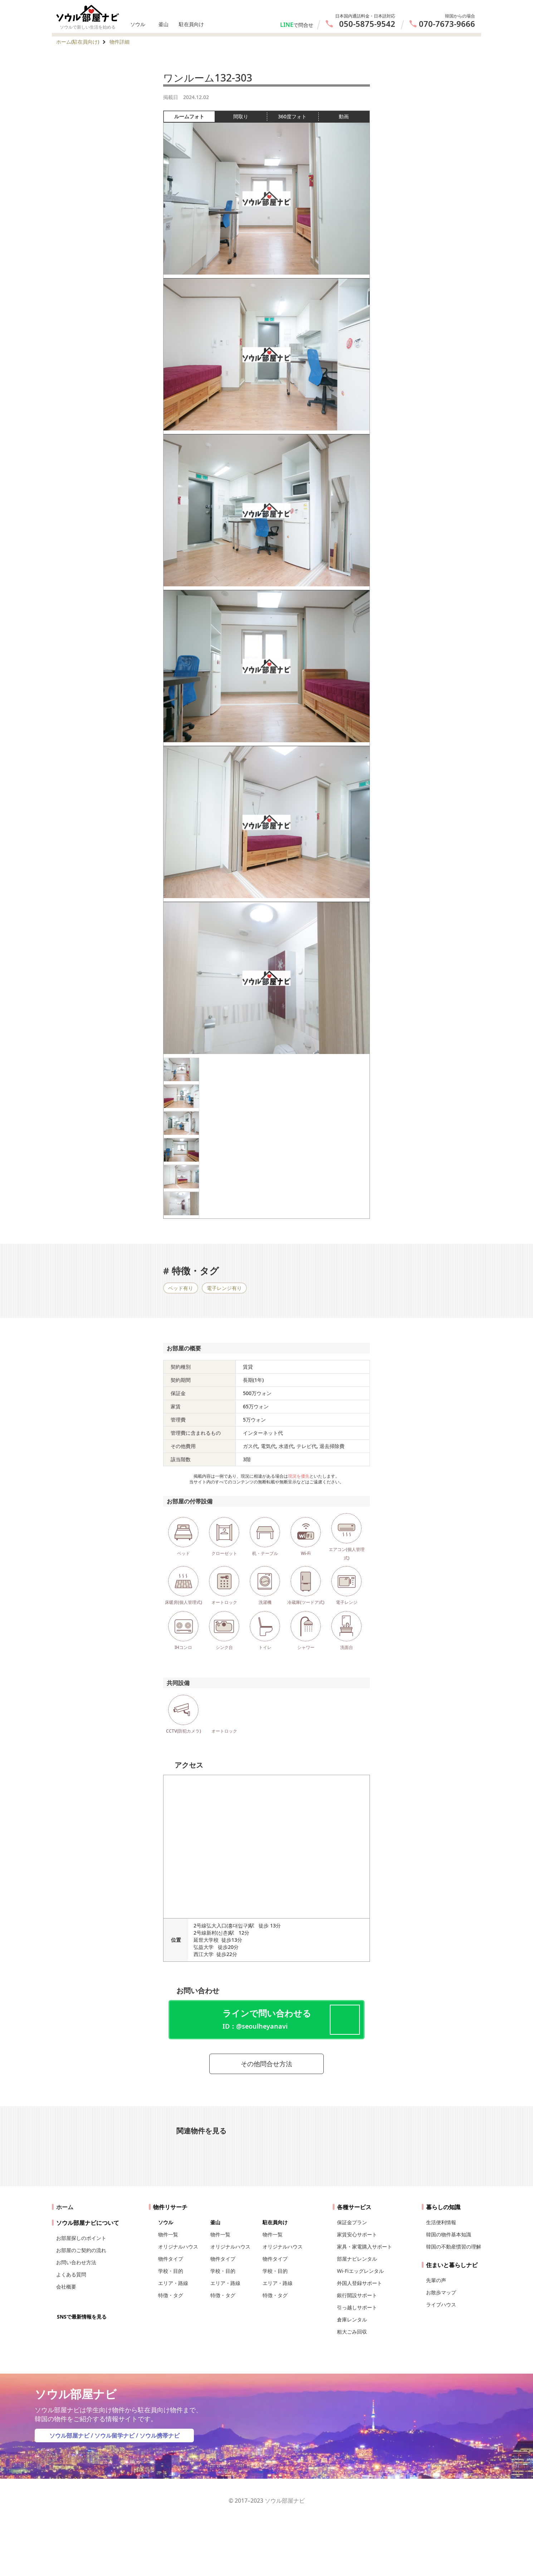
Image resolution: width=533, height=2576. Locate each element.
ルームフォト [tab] (194, 116)
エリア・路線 (173, 2283)
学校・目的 (170, 2270)
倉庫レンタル (352, 2319)
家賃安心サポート (357, 2234)
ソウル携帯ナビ (160, 2435)
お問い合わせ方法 (76, 2262)
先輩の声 (436, 2280)
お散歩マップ (441, 2292)
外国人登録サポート (359, 2283)
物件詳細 (119, 41)
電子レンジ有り (224, 1288)
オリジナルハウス (178, 2246)
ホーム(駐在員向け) (77, 41)
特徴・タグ (170, 2295)
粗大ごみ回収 (352, 2331)
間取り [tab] (249, 116)
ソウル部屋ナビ (69, 2435)
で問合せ (303, 24)
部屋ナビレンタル (357, 2258)
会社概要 (66, 2286)
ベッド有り (180, 1288)
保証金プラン (352, 2222)
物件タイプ (170, 2258)
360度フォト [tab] (298, 116)
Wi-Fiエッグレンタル (360, 2270)
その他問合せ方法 (266, 2063)
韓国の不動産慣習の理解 (453, 2246)
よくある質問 (71, 2274)
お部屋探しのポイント (81, 2238)
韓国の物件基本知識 (448, 2234)
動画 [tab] (344, 116)
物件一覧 (168, 2234)
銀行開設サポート (357, 2295)
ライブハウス (441, 2304)
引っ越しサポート (357, 2307)
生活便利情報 (441, 2222)
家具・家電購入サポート (364, 2246)
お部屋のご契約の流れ (81, 2250)
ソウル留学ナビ (114, 2435)
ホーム (64, 2207)
